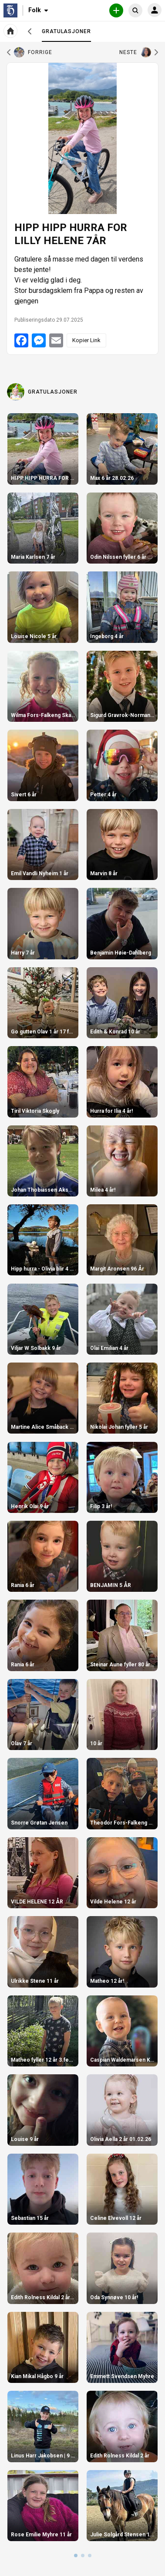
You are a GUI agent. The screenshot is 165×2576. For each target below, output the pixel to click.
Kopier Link (86, 340)
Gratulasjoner (66, 34)
